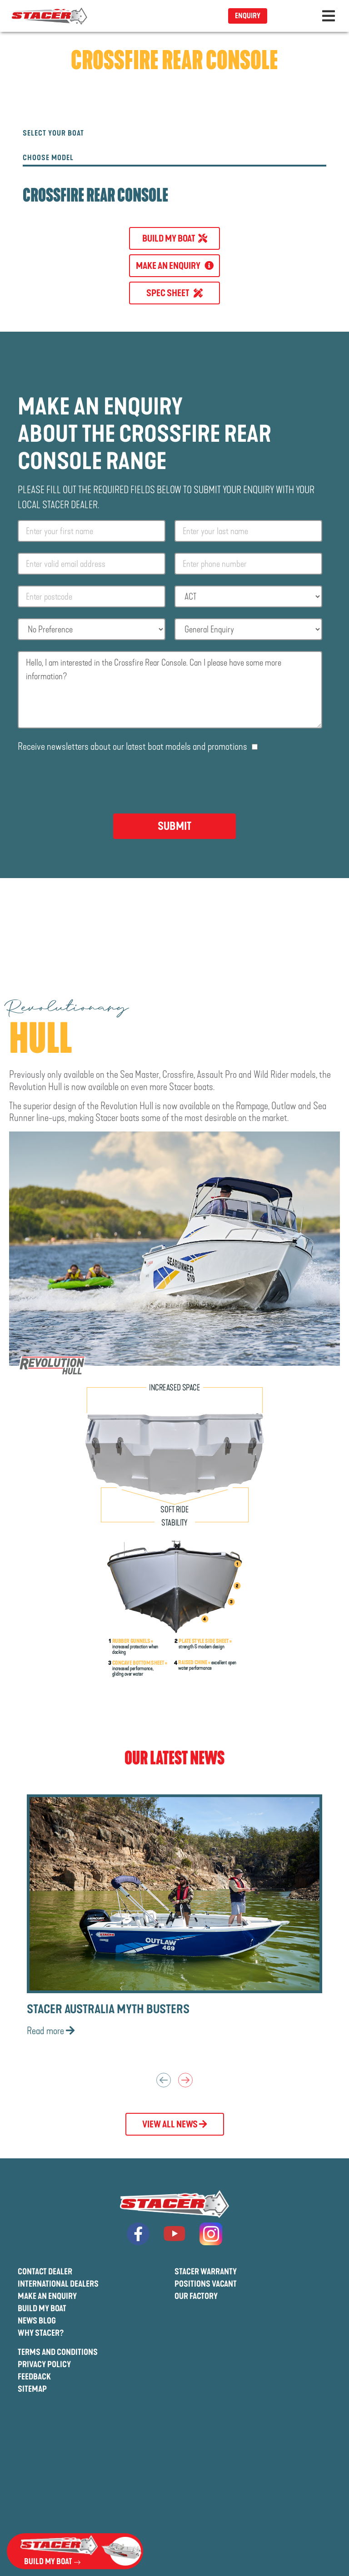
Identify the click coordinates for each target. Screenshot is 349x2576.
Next (185, 2080)
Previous (163, 2080)
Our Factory (196, 2296)
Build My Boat (42, 2308)
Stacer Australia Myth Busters (108, 2009)
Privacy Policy (44, 2364)
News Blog (37, 2321)
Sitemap (32, 2389)
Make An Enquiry (47, 2296)
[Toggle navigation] (328, 15)
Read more (51, 2031)
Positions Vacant (205, 2284)
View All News (174, 2124)
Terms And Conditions (58, 2352)
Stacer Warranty (205, 2272)
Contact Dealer (45, 2272)
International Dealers (58, 2284)
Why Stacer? (41, 2333)
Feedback (34, 2377)
